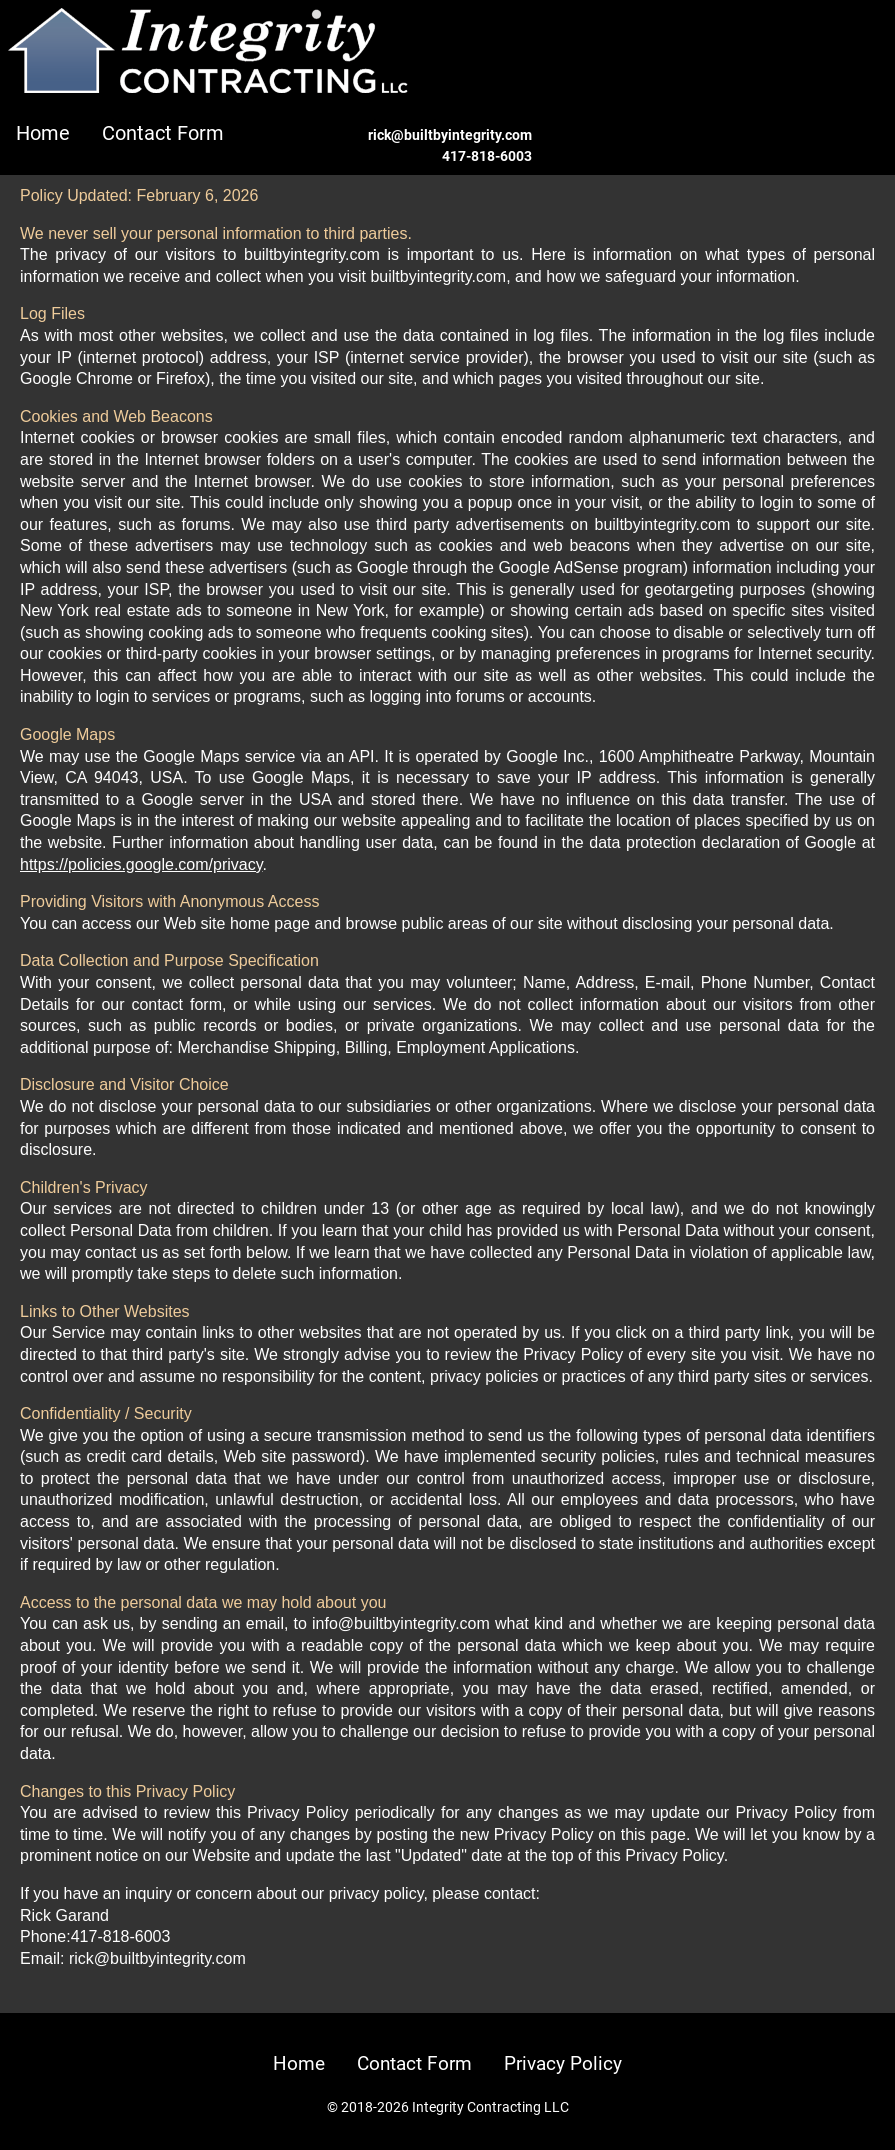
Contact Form (163, 133)
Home (43, 133)
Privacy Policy (563, 2063)
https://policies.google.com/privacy (141, 864)
